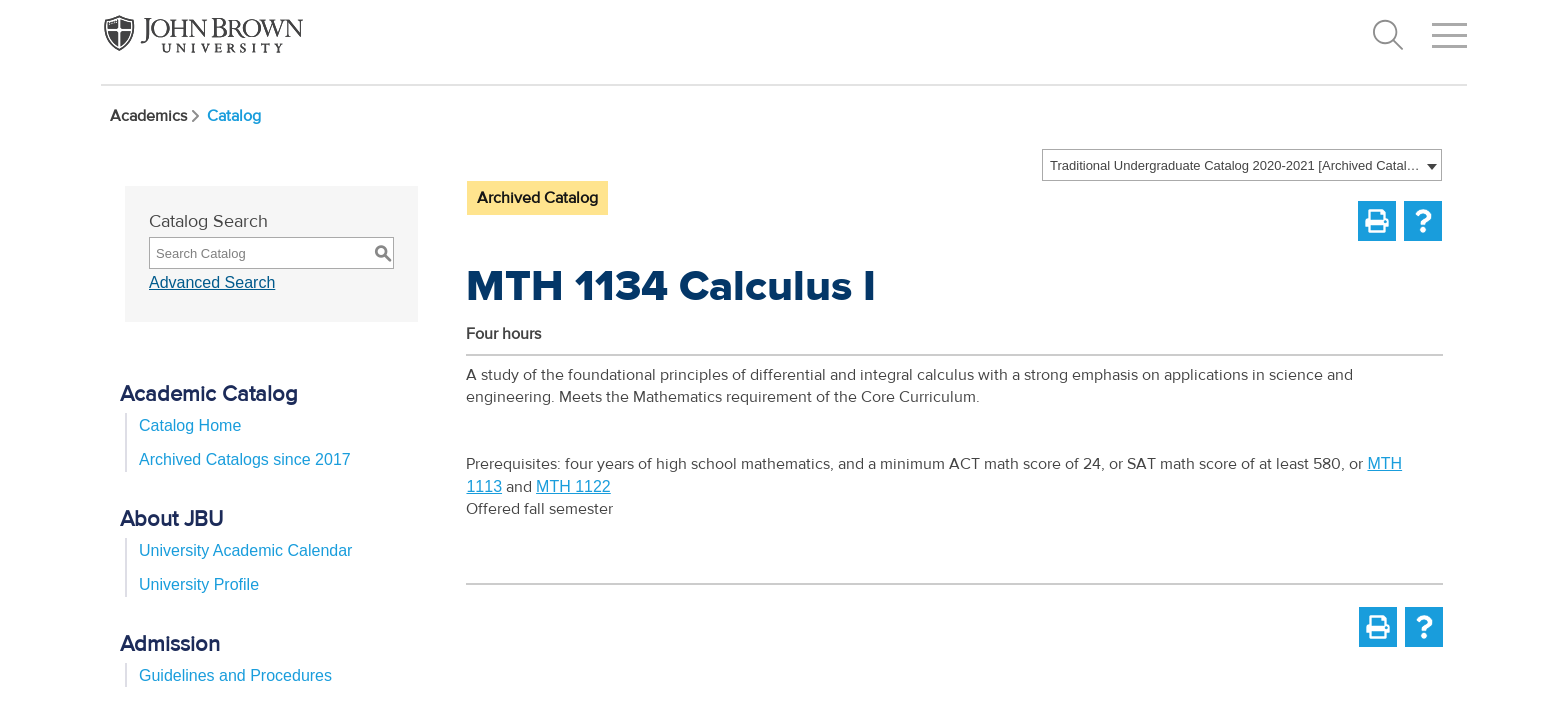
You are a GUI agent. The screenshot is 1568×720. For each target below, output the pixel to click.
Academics (156, 116)
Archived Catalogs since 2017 (245, 459)
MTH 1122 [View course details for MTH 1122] (573, 486)
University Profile (199, 584)
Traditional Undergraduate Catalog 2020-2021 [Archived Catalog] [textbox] (1235, 165)
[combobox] (1242, 165)
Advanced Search (212, 282)
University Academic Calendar (245, 550)
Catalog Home (190, 425)
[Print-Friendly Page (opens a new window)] (1377, 221)
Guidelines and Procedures (235, 675)
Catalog (234, 116)
